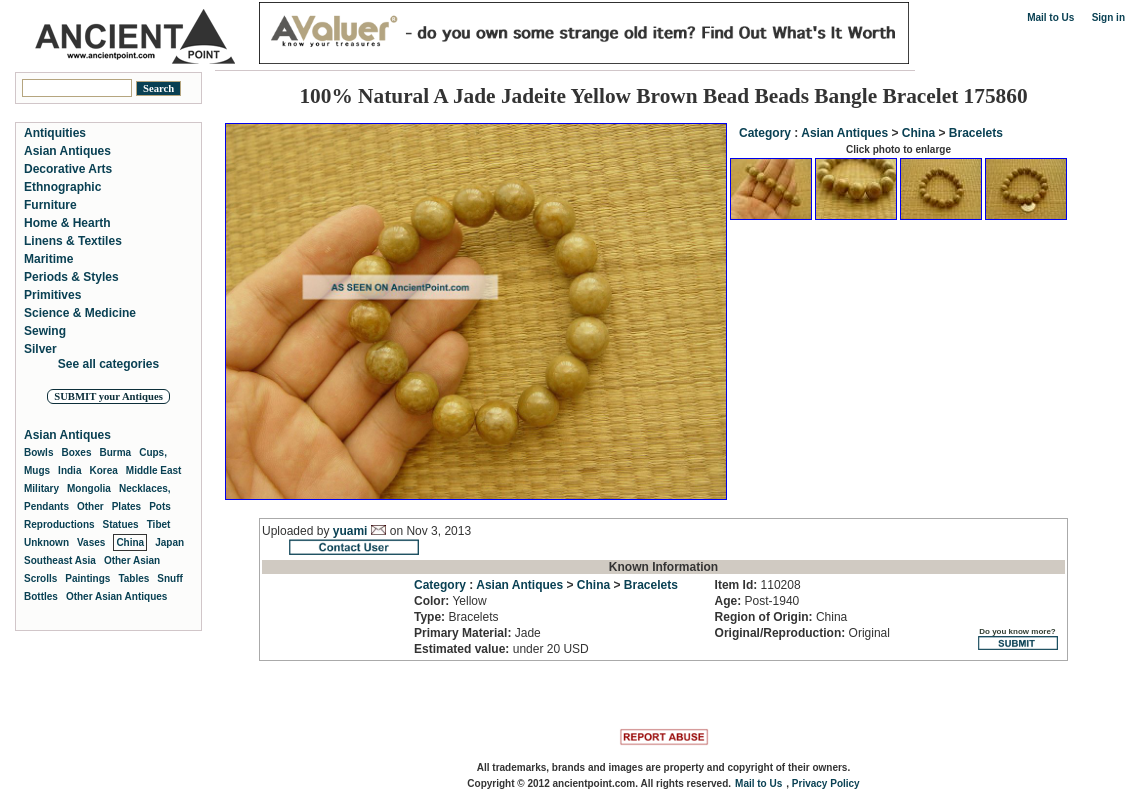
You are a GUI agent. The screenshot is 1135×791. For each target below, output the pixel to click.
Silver (40, 349)
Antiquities (55, 133)
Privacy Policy (826, 783)
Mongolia (89, 488)
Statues (121, 524)
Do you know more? (1017, 638)
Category (765, 133)
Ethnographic (62, 187)
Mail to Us (1050, 17)
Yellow (450, 601)
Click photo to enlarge (898, 149)
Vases (91, 542)
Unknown (46, 542)
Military (41, 488)
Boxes (76, 452)
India (69, 470)
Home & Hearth (67, 223)
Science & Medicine (80, 313)
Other (90, 506)
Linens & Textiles (73, 241)
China (918, 133)
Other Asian (132, 560)
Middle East (154, 470)
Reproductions (59, 524)
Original (802, 633)
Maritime (48, 259)
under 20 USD (501, 649)
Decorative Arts (68, 169)
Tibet (159, 524)
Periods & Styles (71, 277)
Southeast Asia (60, 560)
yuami (350, 531)
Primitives (52, 295)
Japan (169, 542)
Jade (477, 633)
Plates (126, 506)
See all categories (108, 364)
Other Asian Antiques (117, 596)
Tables (133, 578)
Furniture (50, 205)
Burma (115, 452)
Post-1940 (757, 601)
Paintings (87, 578)
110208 (758, 585)
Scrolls (40, 578)
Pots (160, 506)
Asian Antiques (844, 133)
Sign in (1108, 17)
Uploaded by (297, 531)
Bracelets (976, 133)
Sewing (45, 331)
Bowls (38, 452)
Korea (103, 470)
